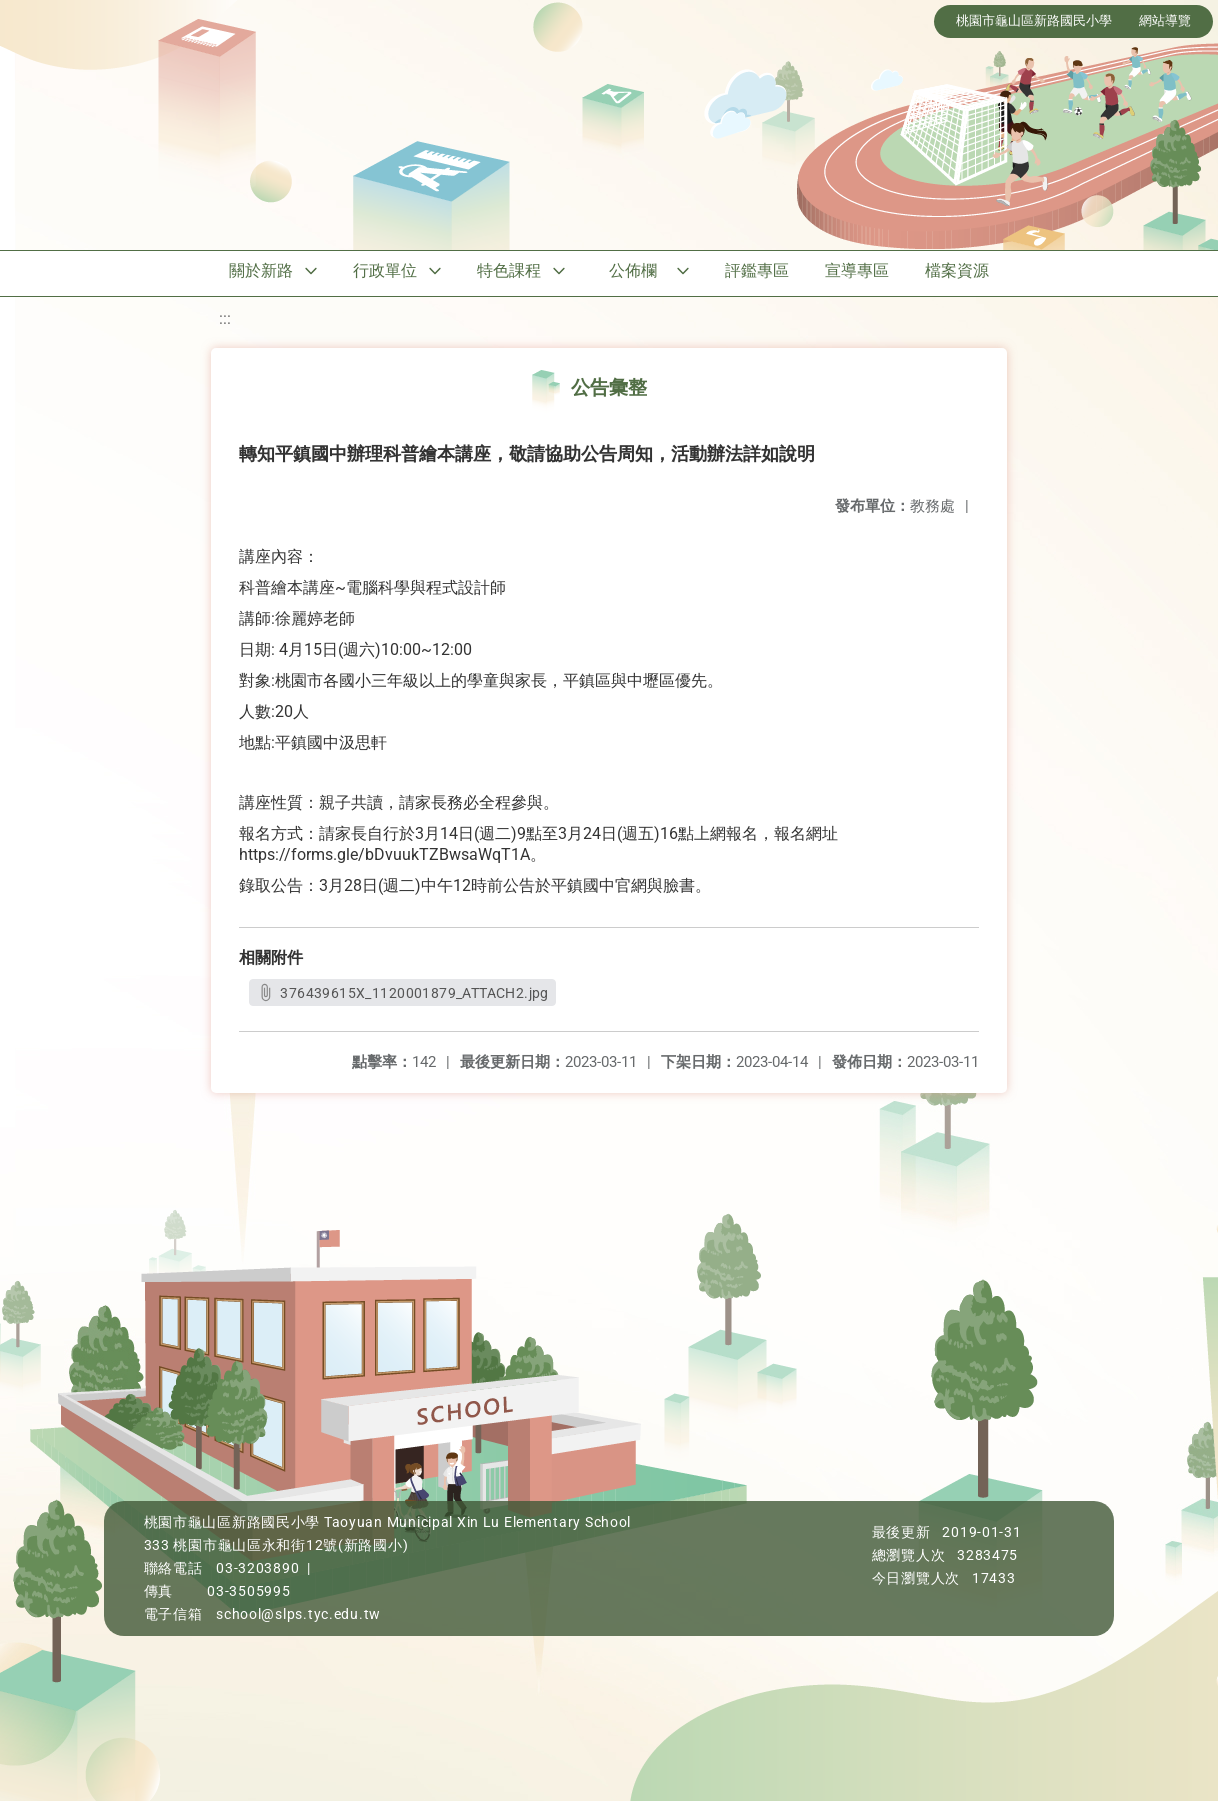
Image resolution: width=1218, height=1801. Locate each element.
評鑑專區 (757, 270)
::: (225, 318)
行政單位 (385, 270)
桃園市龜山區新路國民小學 (1034, 20)
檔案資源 (957, 270)
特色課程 (509, 270)
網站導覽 (1165, 20)
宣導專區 (857, 270)
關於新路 (261, 270)
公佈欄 (633, 270)
